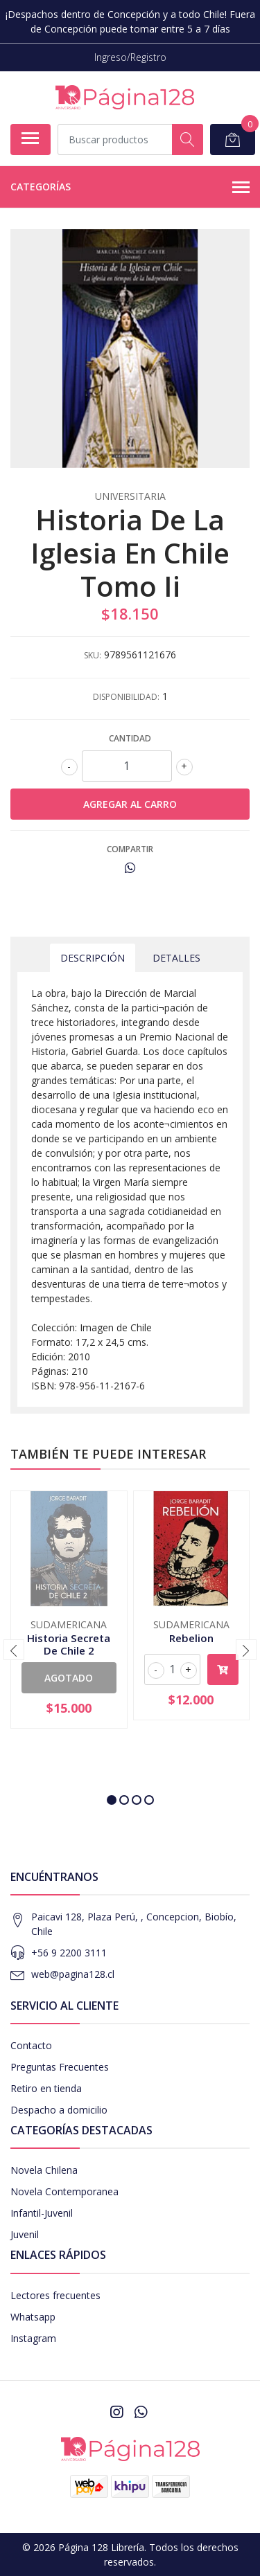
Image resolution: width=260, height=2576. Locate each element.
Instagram (33, 2338)
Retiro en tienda (46, 2088)
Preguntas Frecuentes (59, 2066)
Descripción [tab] (92, 957)
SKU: (92, 655)
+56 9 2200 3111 (69, 1952)
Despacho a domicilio (58, 2109)
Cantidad (130, 738)
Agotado (68, 1677)
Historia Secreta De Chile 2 (68, 1644)
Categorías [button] (130, 187)
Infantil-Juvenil (41, 2212)
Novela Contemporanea (64, 2191)
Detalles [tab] (176, 957)
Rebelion (191, 1638)
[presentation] (13, 1649)
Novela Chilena (44, 2170)
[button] (111, 1800)
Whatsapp (32, 2316)
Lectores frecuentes (55, 2295)
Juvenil (24, 2234)
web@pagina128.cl (72, 1974)
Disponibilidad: (126, 697)
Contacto (31, 2045)
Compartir (130, 849)
